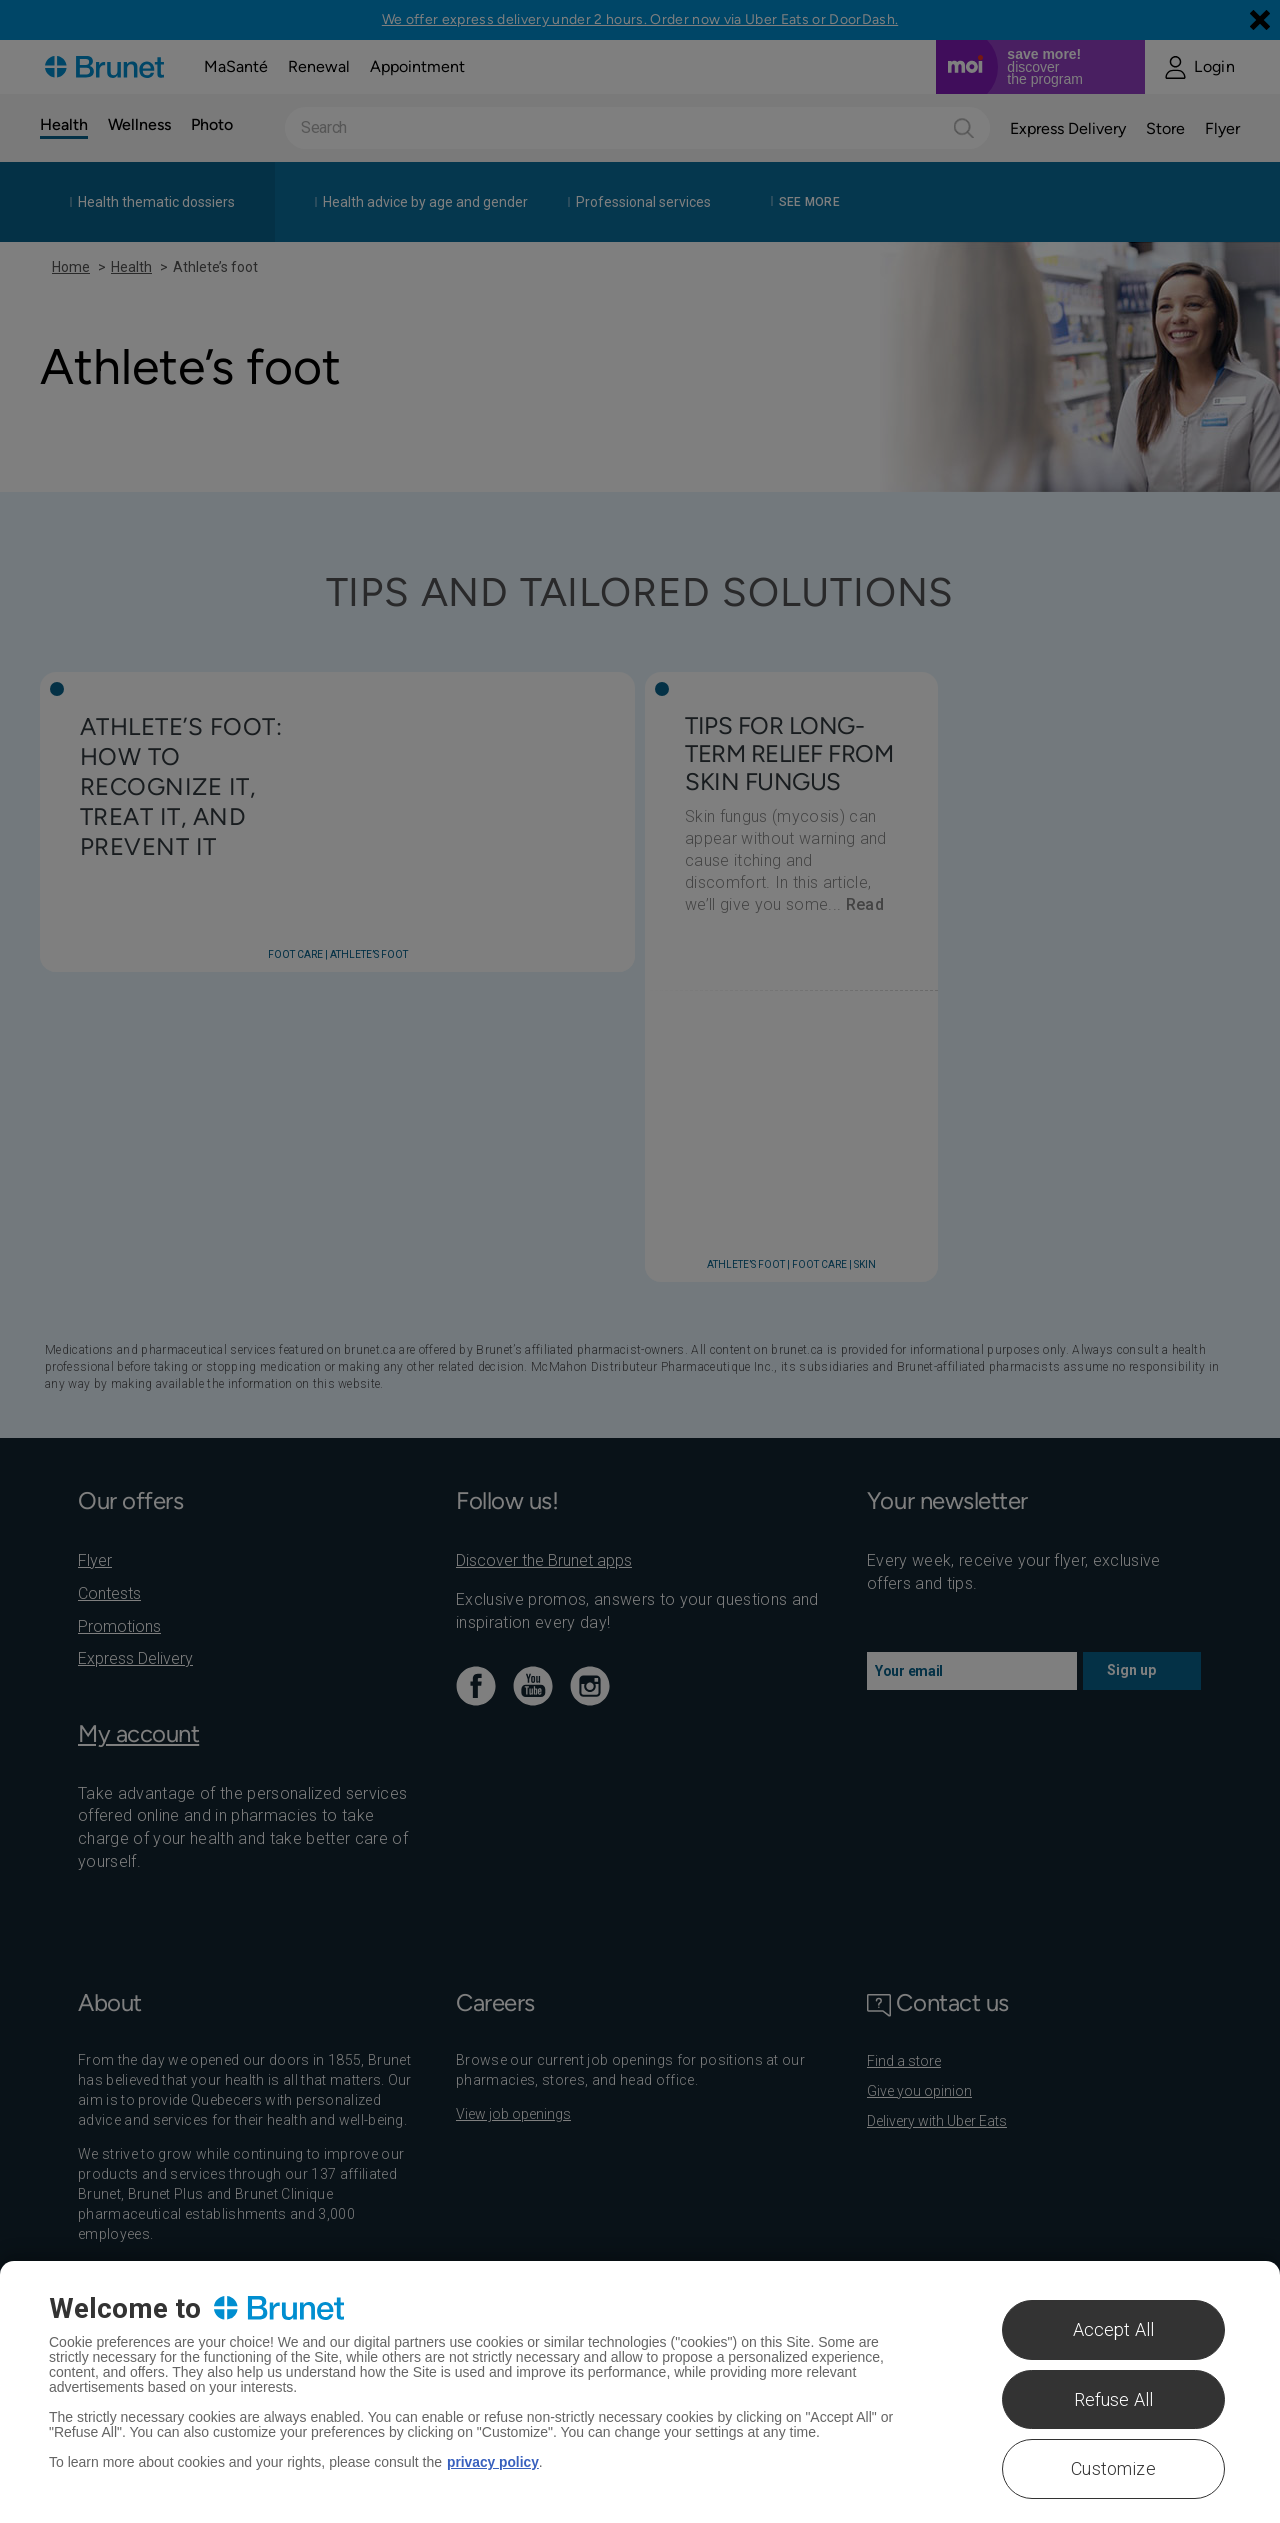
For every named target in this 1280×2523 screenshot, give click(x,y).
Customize (1113, 2468)
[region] (640, 2392)
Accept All (1114, 2329)
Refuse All (1114, 2399)
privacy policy (493, 2462)
